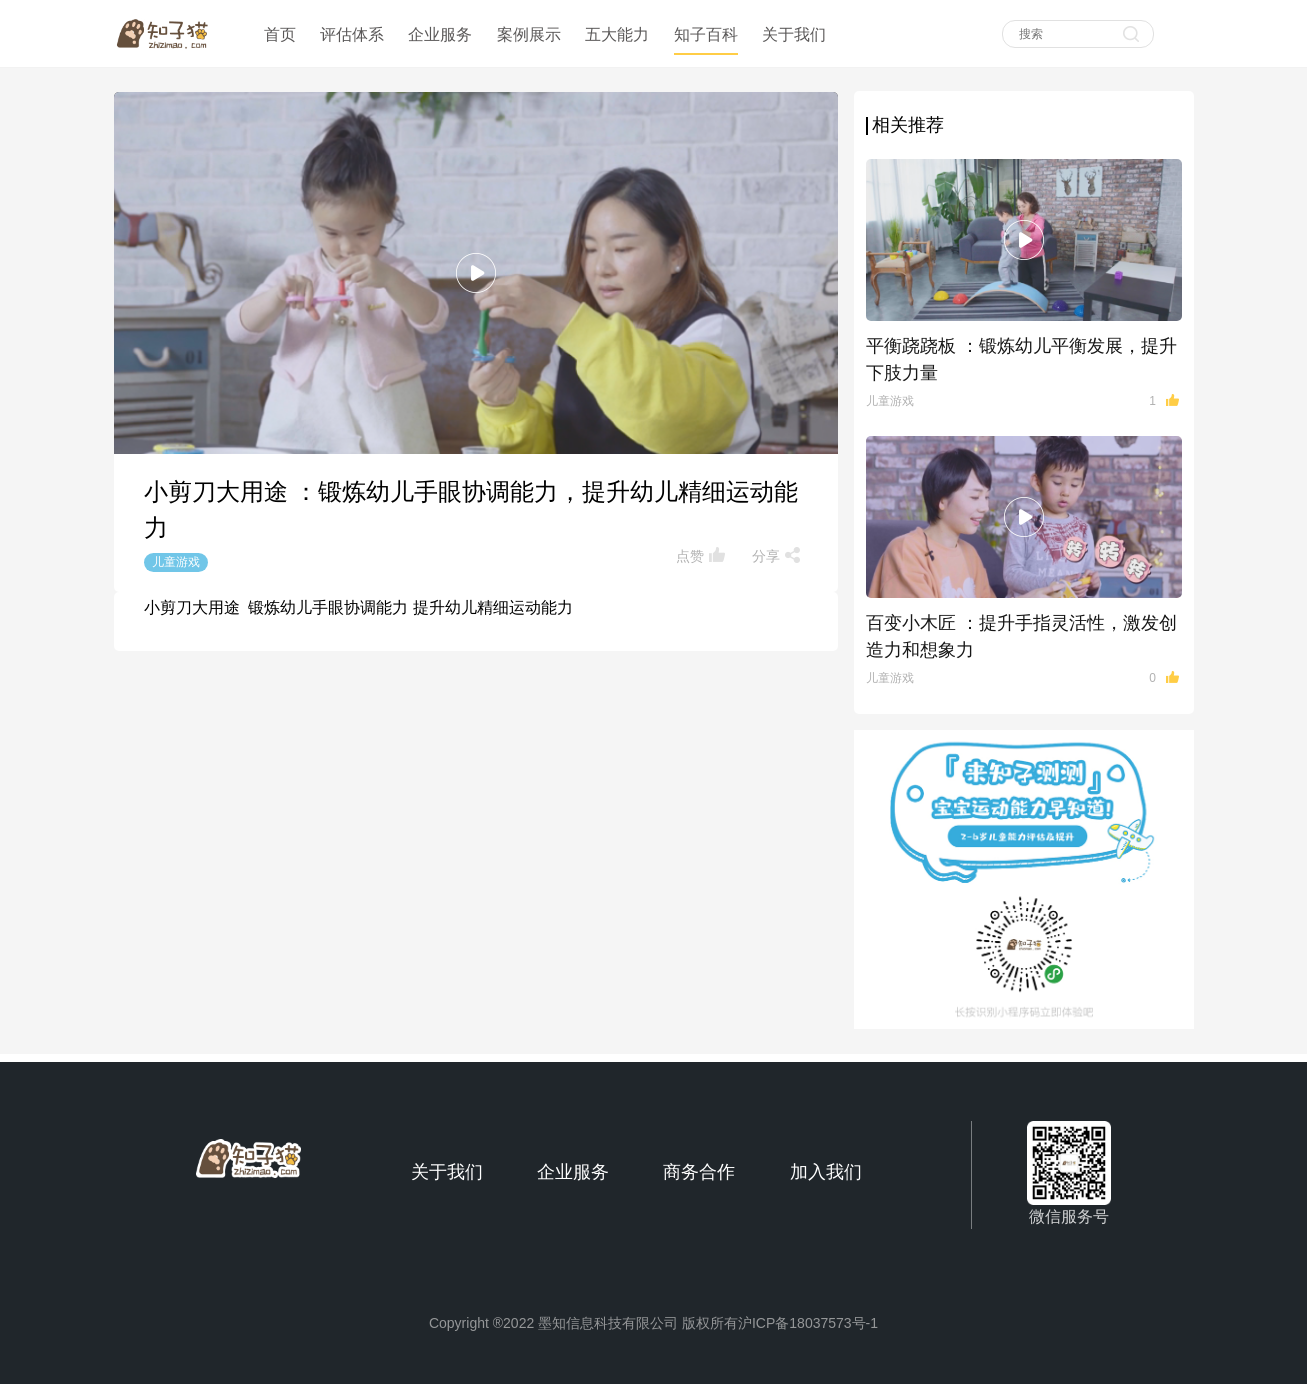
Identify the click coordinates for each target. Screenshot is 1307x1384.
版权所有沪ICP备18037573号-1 (780, 1323)
